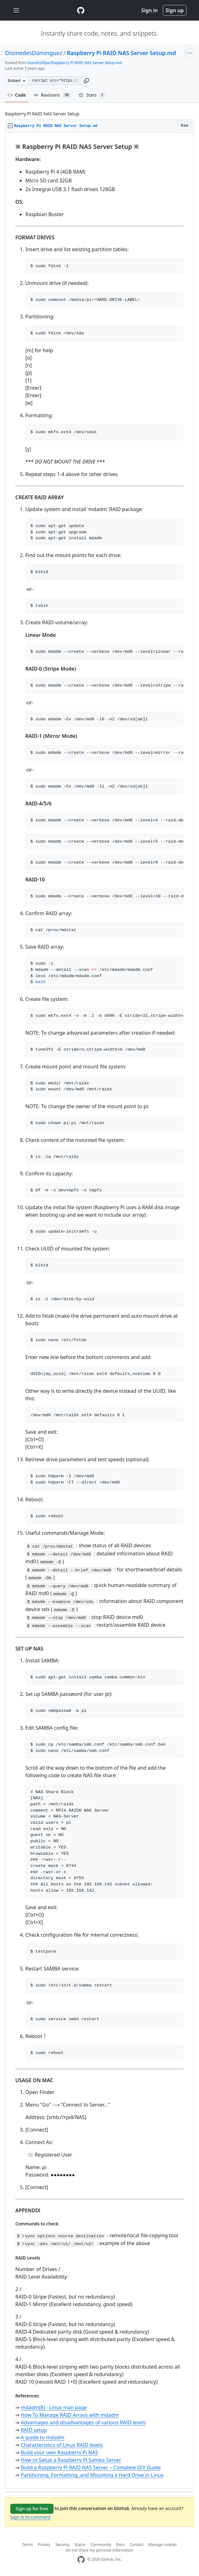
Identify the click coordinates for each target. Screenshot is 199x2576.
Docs (120, 2544)
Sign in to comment (30, 2517)
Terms (27, 2544)
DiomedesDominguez (33, 53)
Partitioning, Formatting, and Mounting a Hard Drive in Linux (92, 2475)
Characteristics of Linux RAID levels (62, 2445)
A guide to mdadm (42, 2437)
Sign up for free (32, 2509)
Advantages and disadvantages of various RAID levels (83, 2422)
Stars (92, 95)
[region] (99, 1311)
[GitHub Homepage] (81, 2559)
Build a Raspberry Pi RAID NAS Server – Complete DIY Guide (91, 2467)
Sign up (175, 10)
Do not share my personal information (99, 2550)
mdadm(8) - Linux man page (54, 2407)
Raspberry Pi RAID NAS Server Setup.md (121, 53)
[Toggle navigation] (16, 10)
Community (100, 2544)
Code (17, 95)
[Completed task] (30, 2155)
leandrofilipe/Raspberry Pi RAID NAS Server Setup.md (75, 62)
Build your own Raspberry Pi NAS (59, 2452)
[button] (86, 80)
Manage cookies (162, 2544)
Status (79, 2544)
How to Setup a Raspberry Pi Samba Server (71, 2460)
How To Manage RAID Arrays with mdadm (70, 2414)
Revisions (52, 95)
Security (62, 2544)
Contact (136, 2544)
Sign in (149, 10)
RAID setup (34, 2429)
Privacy (44, 2544)
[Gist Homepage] (80, 10)
